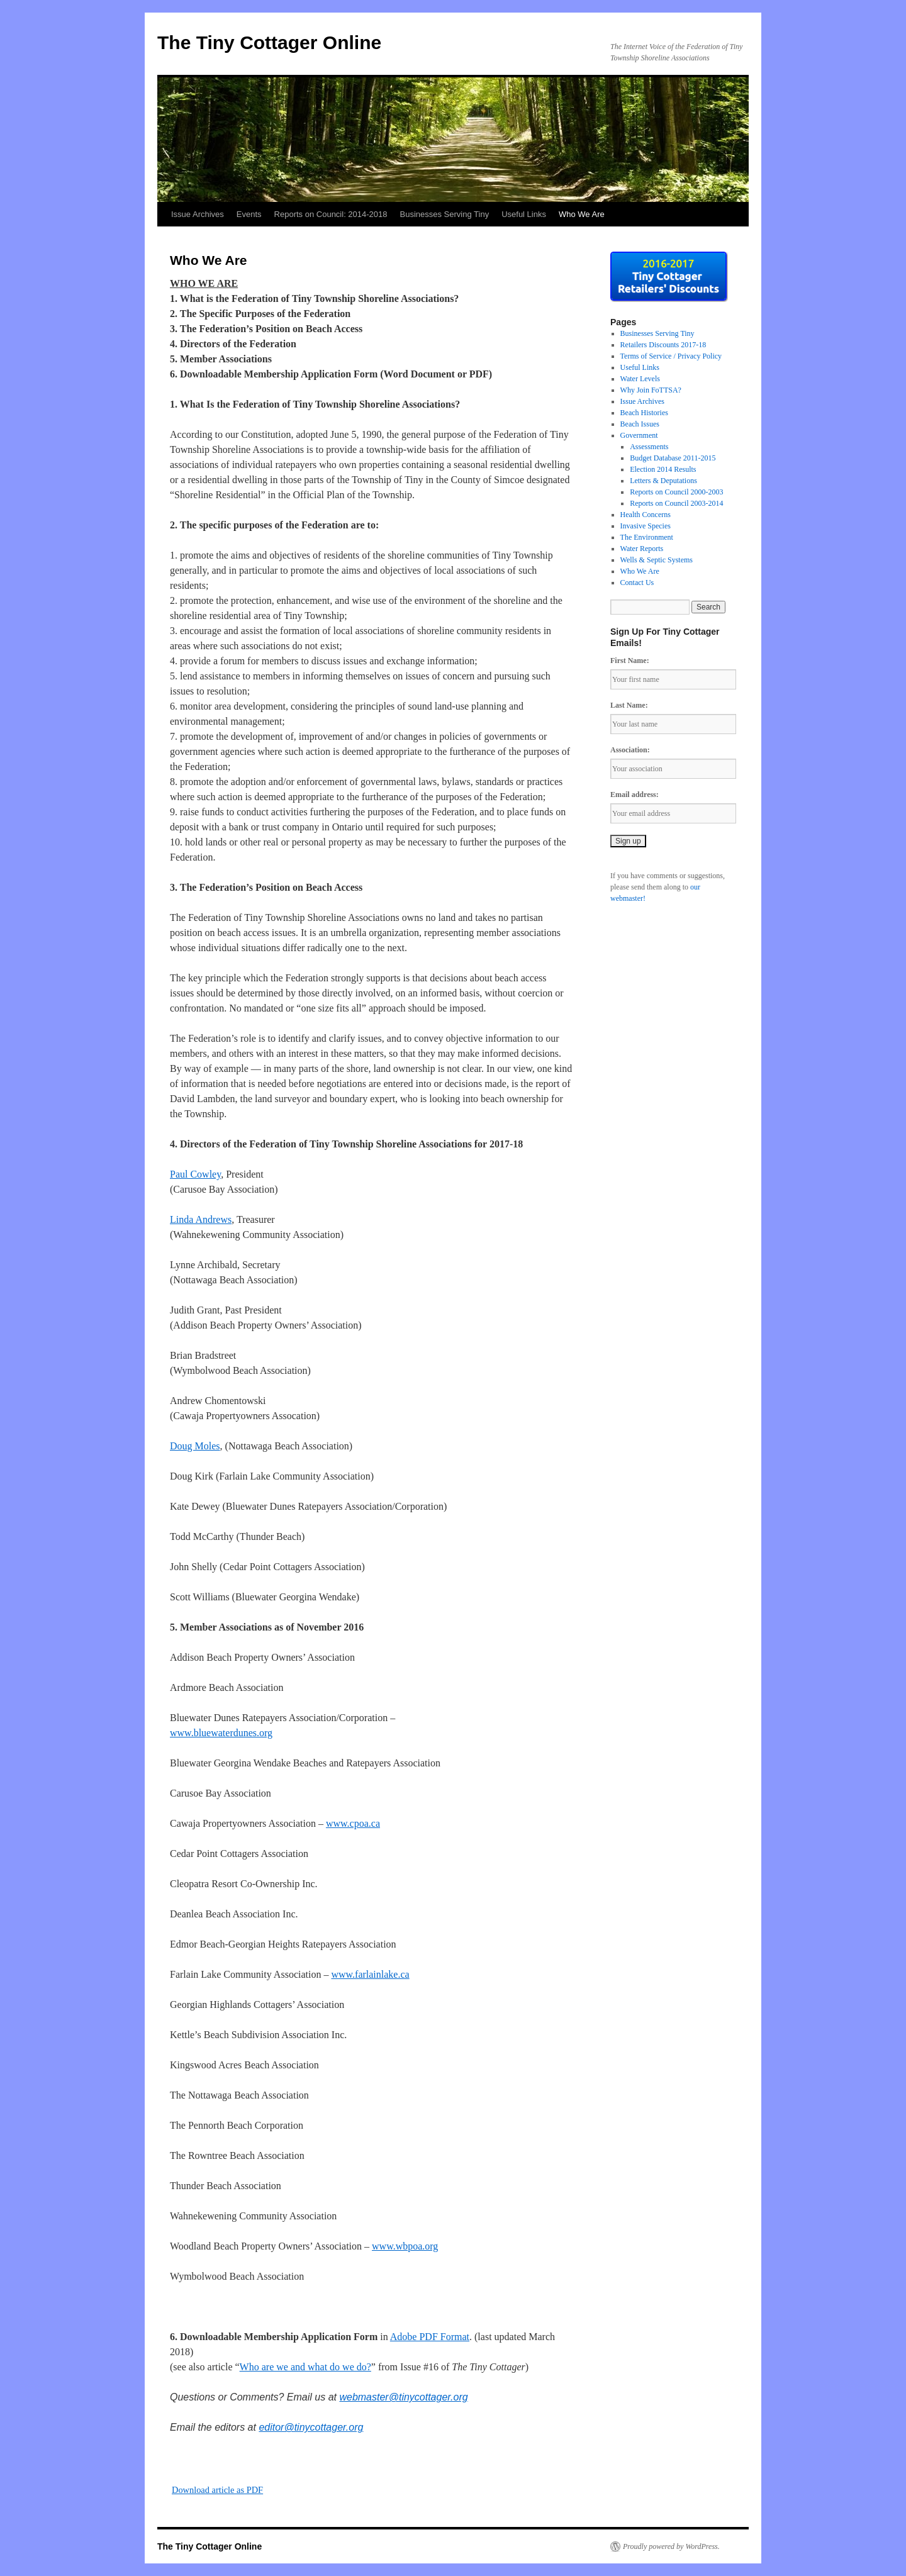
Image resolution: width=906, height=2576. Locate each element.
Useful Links (523, 214)
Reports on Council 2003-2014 (676, 503)
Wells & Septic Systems (656, 559)
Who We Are (582, 214)
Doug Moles (195, 1446)
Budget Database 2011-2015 (672, 458)
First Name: (629, 660)
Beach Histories (644, 412)
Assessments (649, 446)
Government (639, 435)
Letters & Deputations (663, 480)
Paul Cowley (195, 1174)
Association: (630, 749)
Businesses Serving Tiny (444, 214)
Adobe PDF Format (429, 2336)
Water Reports (642, 548)
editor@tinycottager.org (311, 2427)
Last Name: (629, 705)
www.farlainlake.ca (370, 1974)
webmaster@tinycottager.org (403, 2397)
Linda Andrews (201, 1219)
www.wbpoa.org (405, 2246)
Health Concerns (645, 514)
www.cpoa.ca (353, 1823)
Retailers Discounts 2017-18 (663, 344)
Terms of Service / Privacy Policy (671, 356)
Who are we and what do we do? (305, 2366)
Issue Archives (197, 214)
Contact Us (637, 582)
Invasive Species (645, 525)
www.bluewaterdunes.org (221, 1732)
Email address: (634, 794)
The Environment (646, 537)
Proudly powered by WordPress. (671, 2546)
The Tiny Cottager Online (269, 42)
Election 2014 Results (663, 469)
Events (249, 214)
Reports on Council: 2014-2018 (331, 214)
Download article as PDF (217, 2490)
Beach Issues (639, 424)
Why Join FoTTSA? (650, 390)
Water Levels (640, 378)
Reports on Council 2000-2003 (676, 492)
